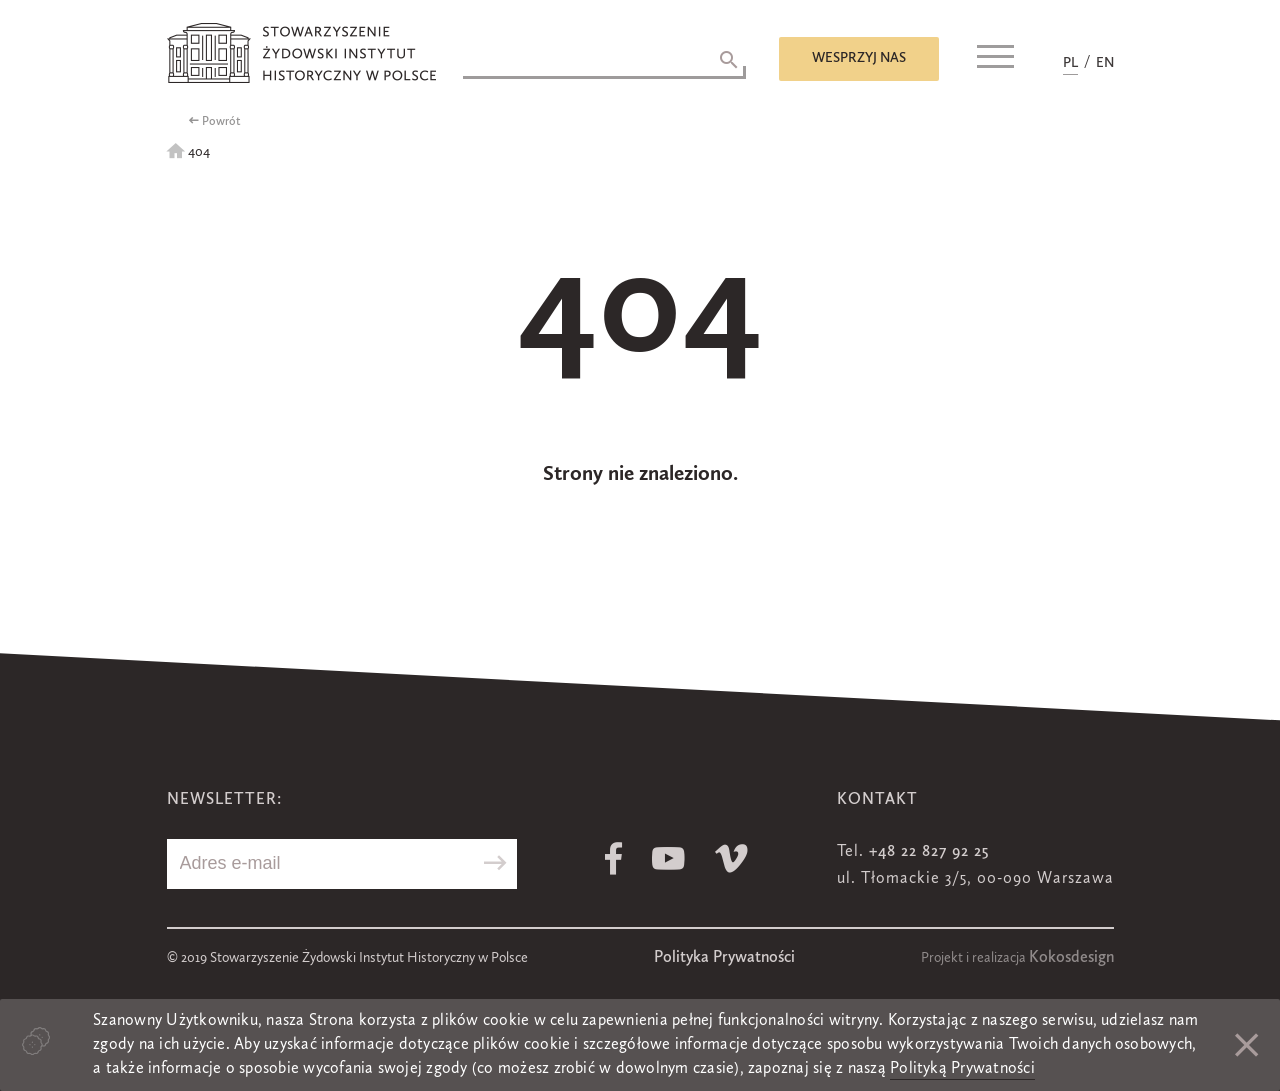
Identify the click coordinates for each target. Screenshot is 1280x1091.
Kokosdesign (1071, 958)
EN (1105, 63)
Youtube (668, 858)
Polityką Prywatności (962, 1069)
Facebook (613, 858)
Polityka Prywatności (724, 958)
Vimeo (731, 858)
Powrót (221, 122)
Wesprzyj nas (859, 58)
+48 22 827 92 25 (929, 852)
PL (1070, 63)
